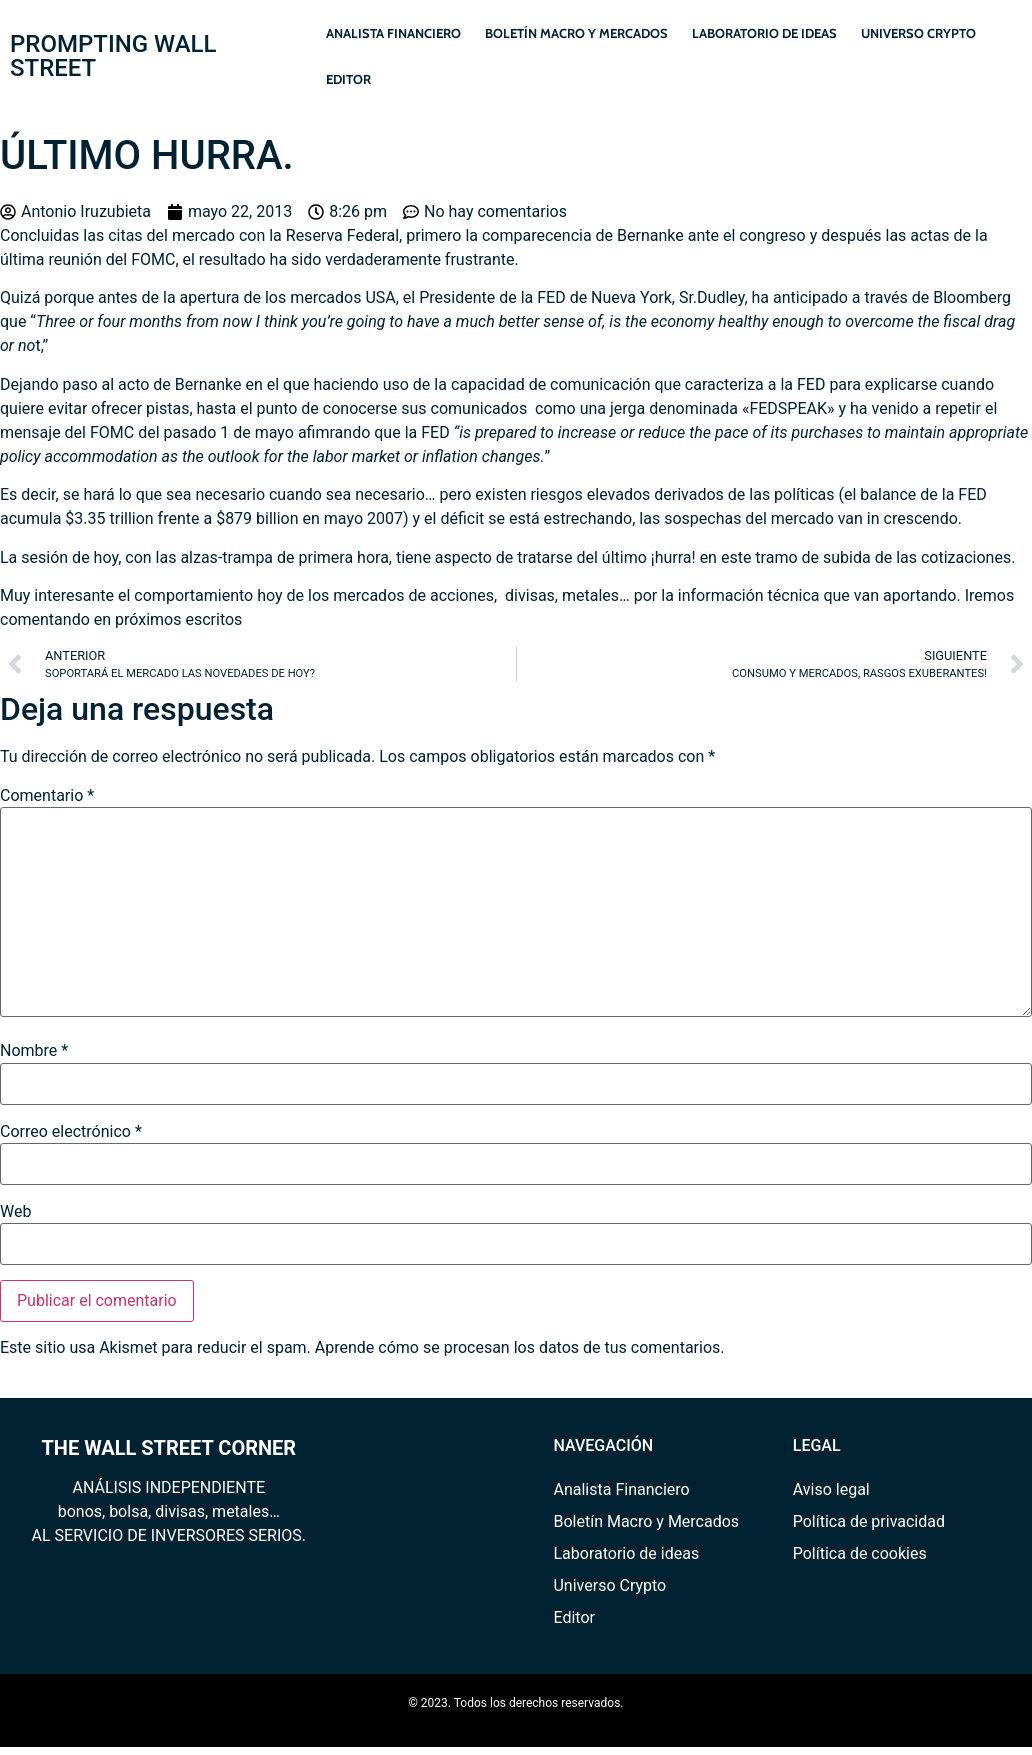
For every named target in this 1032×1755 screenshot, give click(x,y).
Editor (348, 79)
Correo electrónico (71, 1132)
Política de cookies (860, 1553)
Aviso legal (831, 1489)
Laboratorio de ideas (764, 33)
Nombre (34, 1051)
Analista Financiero (393, 33)
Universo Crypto (918, 33)
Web (15, 1212)
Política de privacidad (869, 1521)
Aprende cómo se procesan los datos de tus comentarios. (520, 1347)
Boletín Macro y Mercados (576, 33)
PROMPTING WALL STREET (113, 56)
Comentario (47, 796)
